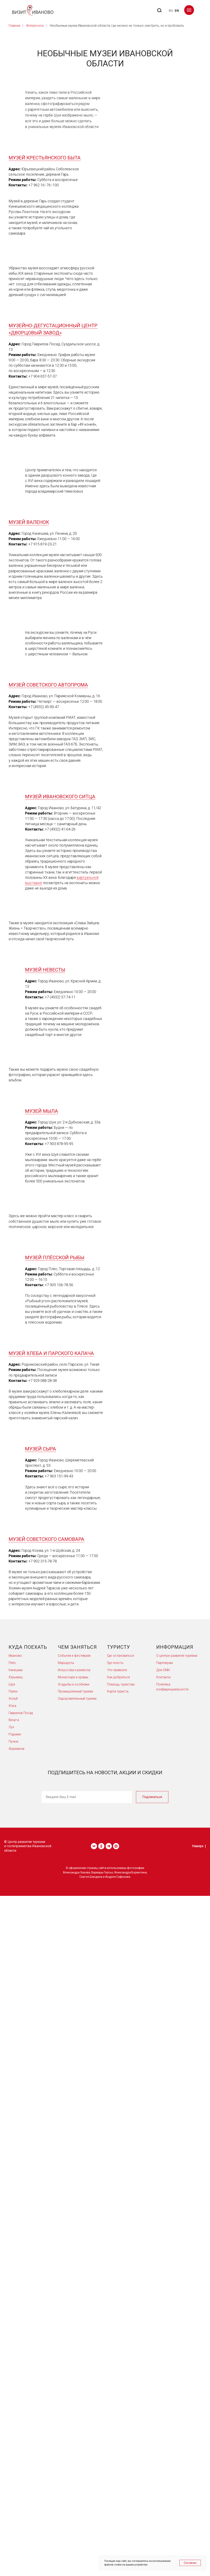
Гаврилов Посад (21, 2393)
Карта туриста (117, 2371)
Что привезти (117, 2350)
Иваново (15, 2336)
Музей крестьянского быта (143, 208)
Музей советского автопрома (146, 942)
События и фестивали (74, 2336)
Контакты (163, 2357)
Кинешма (16, 2350)
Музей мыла (41, 1564)
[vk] (94, 2526)
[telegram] (109, 2526)
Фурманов (16, 2429)
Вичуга (14, 2400)
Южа (12, 2386)
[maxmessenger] (116, 2526)
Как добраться (118, 2357)
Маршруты (66, 2343)
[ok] (101, 2526)
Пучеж (13, 2422)
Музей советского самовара (145, 2203)
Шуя (12, 2364)
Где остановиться (120, 2336)
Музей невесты (45, 1332)
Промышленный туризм (75, 2371)
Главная (14, 26)
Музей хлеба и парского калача (149, 1949)
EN (177, 11)
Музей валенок (127, 690)
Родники (15, 2414)
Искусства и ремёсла (74, 2350)
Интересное (35, 26)
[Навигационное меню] (189, 10)
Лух (11, 2407)
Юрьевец (16, 2357)
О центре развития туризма (176, 2336)
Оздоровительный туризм (77, 2379)
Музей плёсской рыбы (54, 1821)
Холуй (13, 2379)
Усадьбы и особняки (73, 2364)
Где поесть (115, 2343)
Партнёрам (164, 2343)
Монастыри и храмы (73, 2357)
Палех (13, 2371)
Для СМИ (163, 2350)
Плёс (12, 2343)
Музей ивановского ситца (60, 1064)
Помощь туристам (121, 2364)
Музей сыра (40, 2079)
